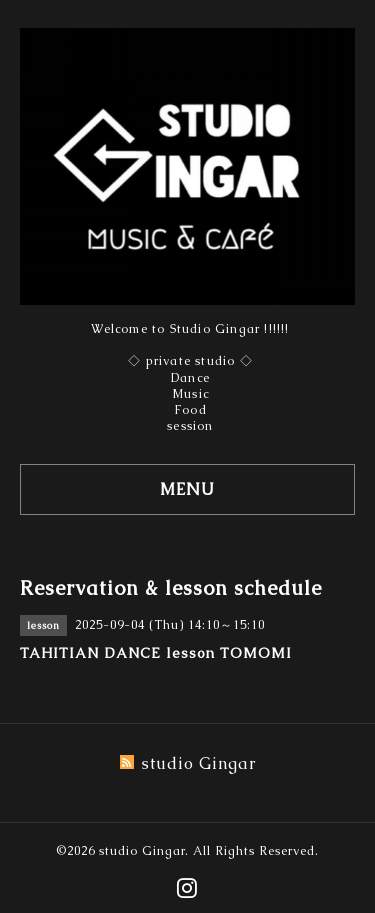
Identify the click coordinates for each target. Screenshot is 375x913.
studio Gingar (142, 851)
